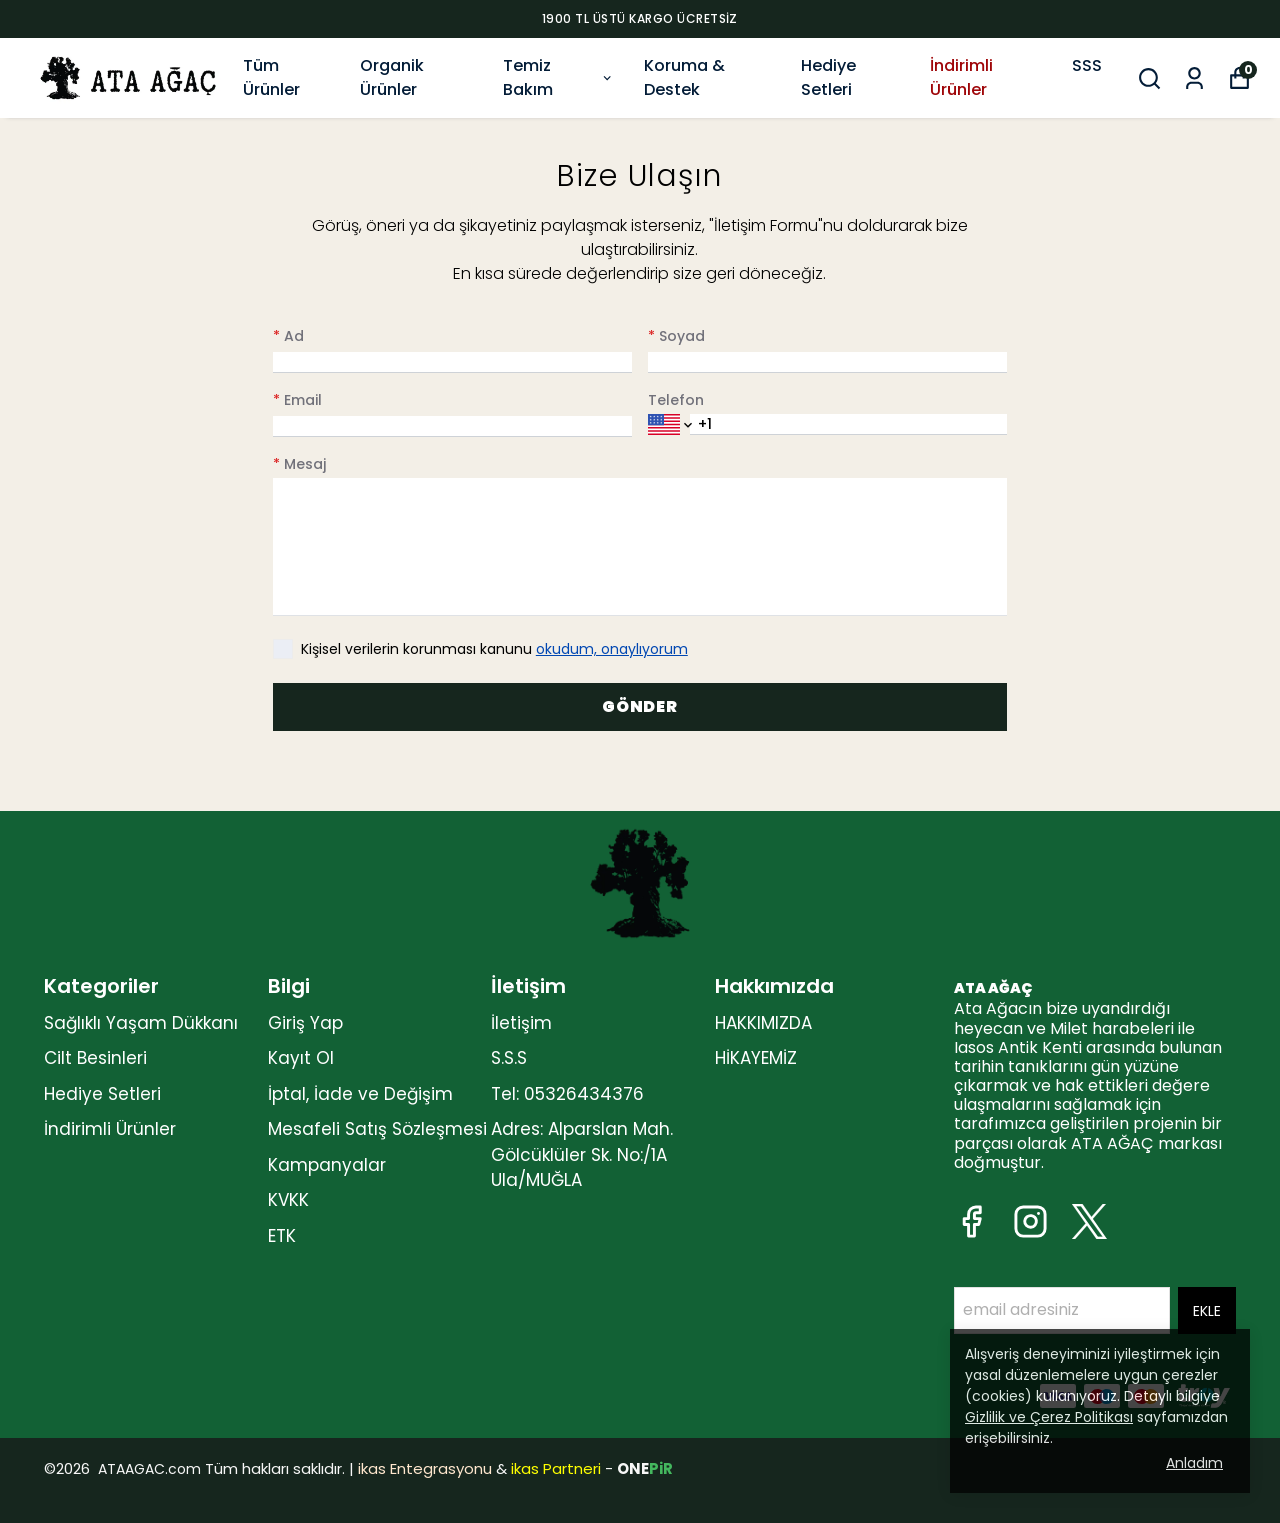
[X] (1089, 1221)
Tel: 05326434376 (567, 1094)
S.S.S (509, 1058)
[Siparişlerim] (1194, 78)
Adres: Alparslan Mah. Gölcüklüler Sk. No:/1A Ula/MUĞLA (582, 1154)
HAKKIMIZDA (763, 1023)
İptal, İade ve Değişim (360, 1094)
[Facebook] (971, 1221)
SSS (1087, 65)
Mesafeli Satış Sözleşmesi (377, 1129)
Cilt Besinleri (95, 1058)
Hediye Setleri (828, 77)
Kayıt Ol (301, 1058)
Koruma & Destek (684, 77)
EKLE (1207, 1311)
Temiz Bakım (558, 77)
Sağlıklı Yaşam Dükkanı (141, 1023)
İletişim (521, 1023)
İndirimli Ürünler (961, 77)
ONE (645, 1468)
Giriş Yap (305, 1023)
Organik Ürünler (392, 77)
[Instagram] (1030, 1221)
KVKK (288, 1200)
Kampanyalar (327, 1165)
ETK (282, 1236)
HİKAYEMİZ (756, 1058)
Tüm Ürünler (271, 77)
